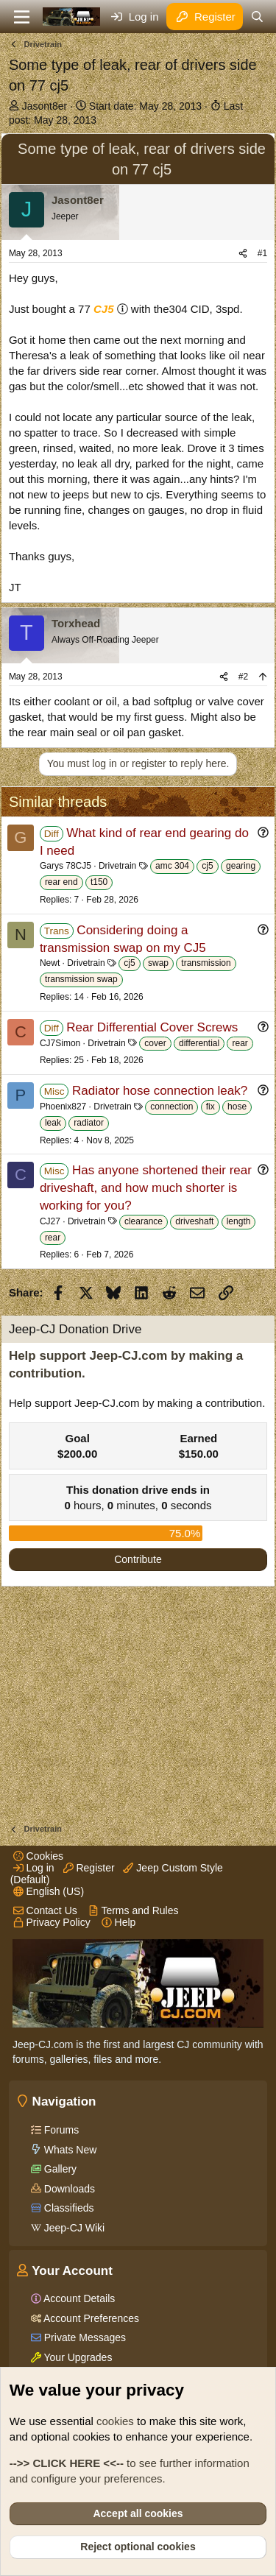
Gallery (59, 2169)
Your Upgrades (77, 2357)
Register (89, 1868)
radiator (89, 1123)
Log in (33, 1868)
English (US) (48, 1891)
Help (119, 1922)
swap (158, 963)
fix (210, 1106)
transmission (205, 963)
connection (171, 1106)
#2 (243, 676)
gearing (240, 866)
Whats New (68, 2150)
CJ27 (50, 1221)
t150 (99, 882)
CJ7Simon (60, 1043)
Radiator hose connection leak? (159, 1091)
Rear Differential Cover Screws (152, 1027)
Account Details (78, 2298)
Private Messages (83, 2337)
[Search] (257, 16)
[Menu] (21, 17)
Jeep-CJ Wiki (73, 2228)
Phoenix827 (63, 1106)
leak (53, 1123)
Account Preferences (90, 2318)
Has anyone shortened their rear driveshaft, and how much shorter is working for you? (146, 1188)
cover (155, 1043)
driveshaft (194, 1221)
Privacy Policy (52, 1922)
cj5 (207, 866)
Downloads (68, 2189)
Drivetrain (117, 866)
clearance (143, 1221)
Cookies (38, 1856)
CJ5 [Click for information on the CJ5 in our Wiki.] (103, 309)
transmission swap (81, 979)
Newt (50, 963)
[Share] (242, 253)
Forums (60, 2130)
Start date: (145, 106)
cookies (115, 2421)
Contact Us (45, 1910)
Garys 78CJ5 (65, 866)
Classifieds (67, 2208)
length (239, 1221)
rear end (61, 882)
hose (237, 1106)
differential (199, 1043)
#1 (262, 253)
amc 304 (172, 866)
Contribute (138, 1559)
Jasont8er (44, 106)
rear (239, 1043)
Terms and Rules (133, 1910)
